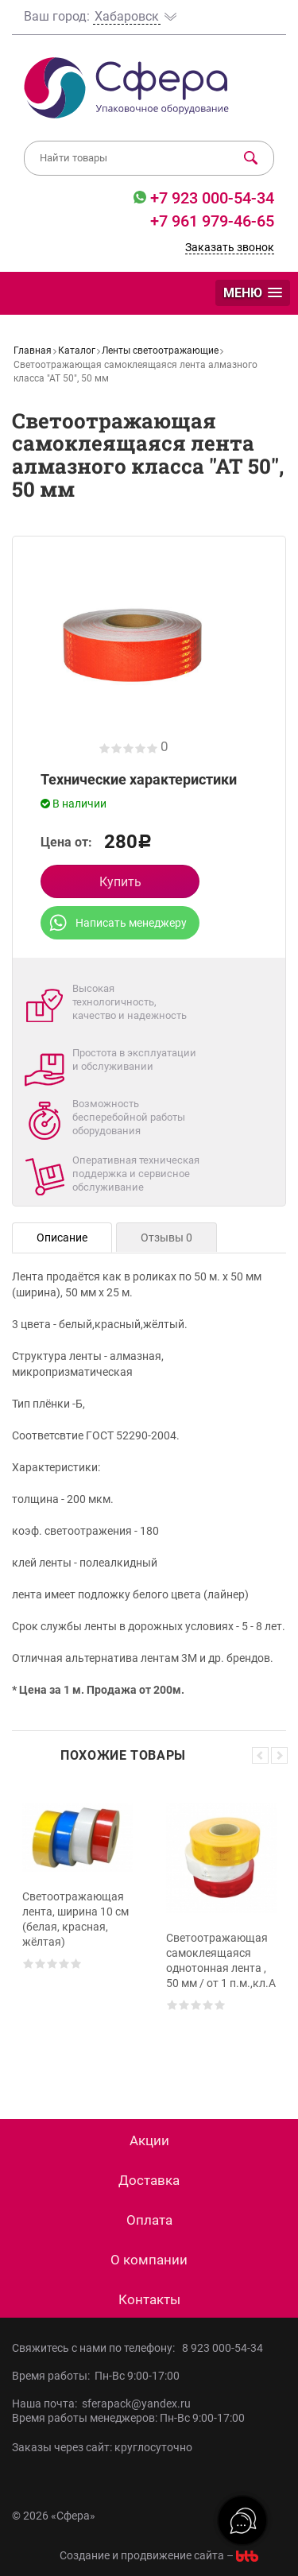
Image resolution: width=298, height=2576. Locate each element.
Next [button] (279, 1755)
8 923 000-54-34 (222, 2348)
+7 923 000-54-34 (210, 197)
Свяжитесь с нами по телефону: (97, 2348)
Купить (120, 881)
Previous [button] (260, 1755)
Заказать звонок (229, 247)
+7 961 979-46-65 (212, 220)
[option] (77, 1928)
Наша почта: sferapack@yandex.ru (101, 2403)
